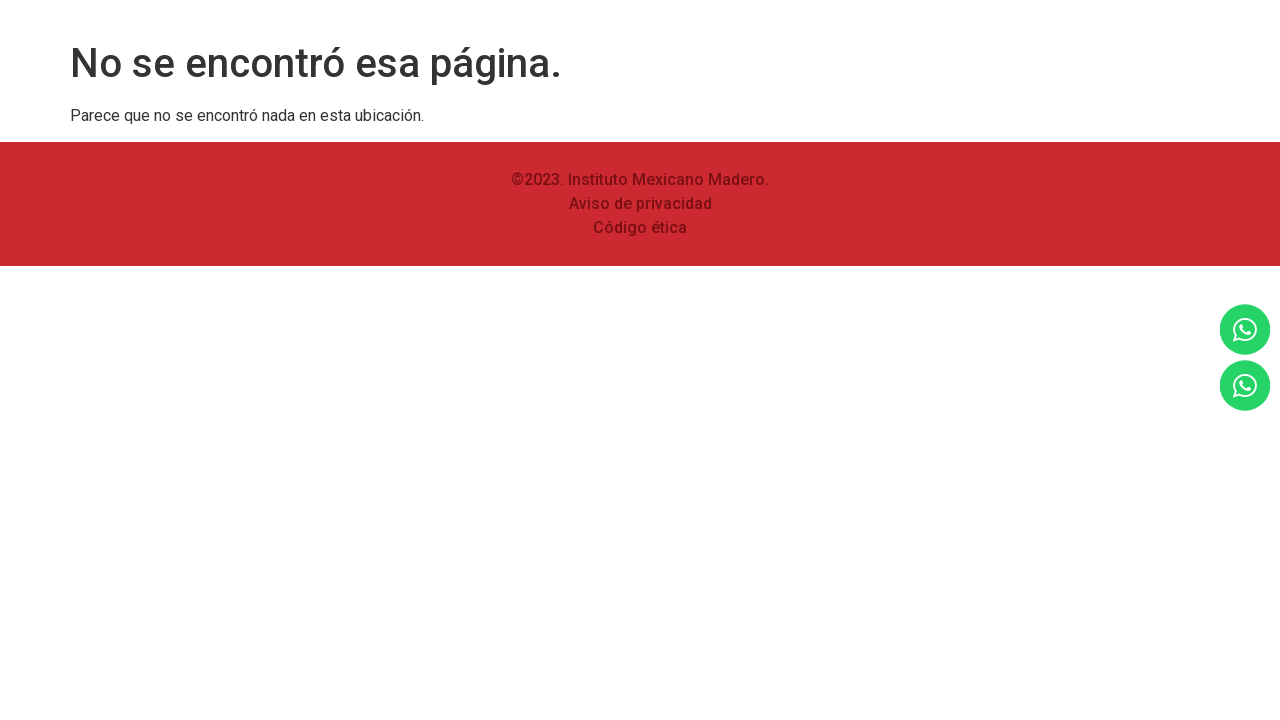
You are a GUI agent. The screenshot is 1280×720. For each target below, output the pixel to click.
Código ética (640, 227)
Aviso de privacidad (640, 203)
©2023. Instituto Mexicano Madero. (640, 179)
